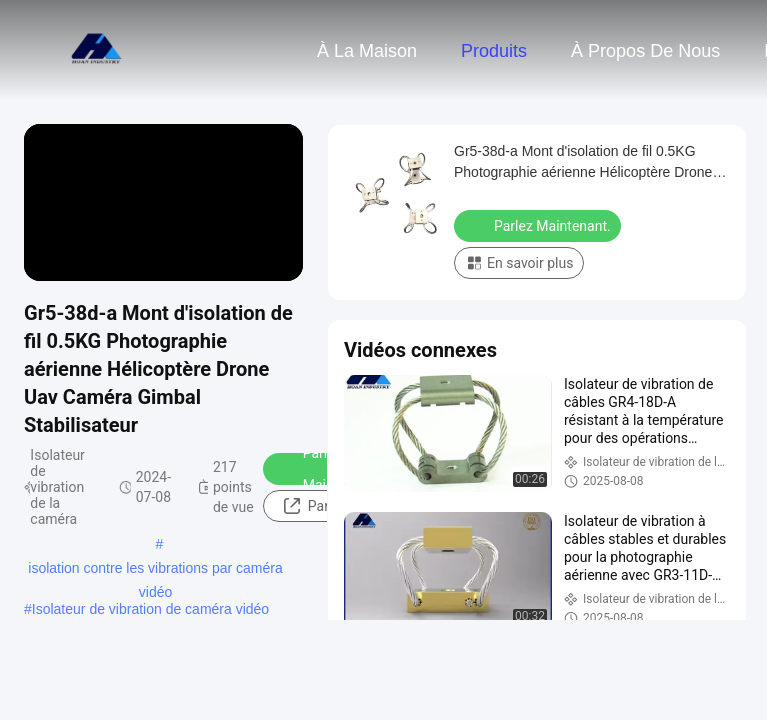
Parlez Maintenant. (327, 469)
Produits (494, 51)
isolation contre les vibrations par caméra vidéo (155, 570)
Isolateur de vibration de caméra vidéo (150, 609)
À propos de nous (645, 51)
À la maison (367, 51)
